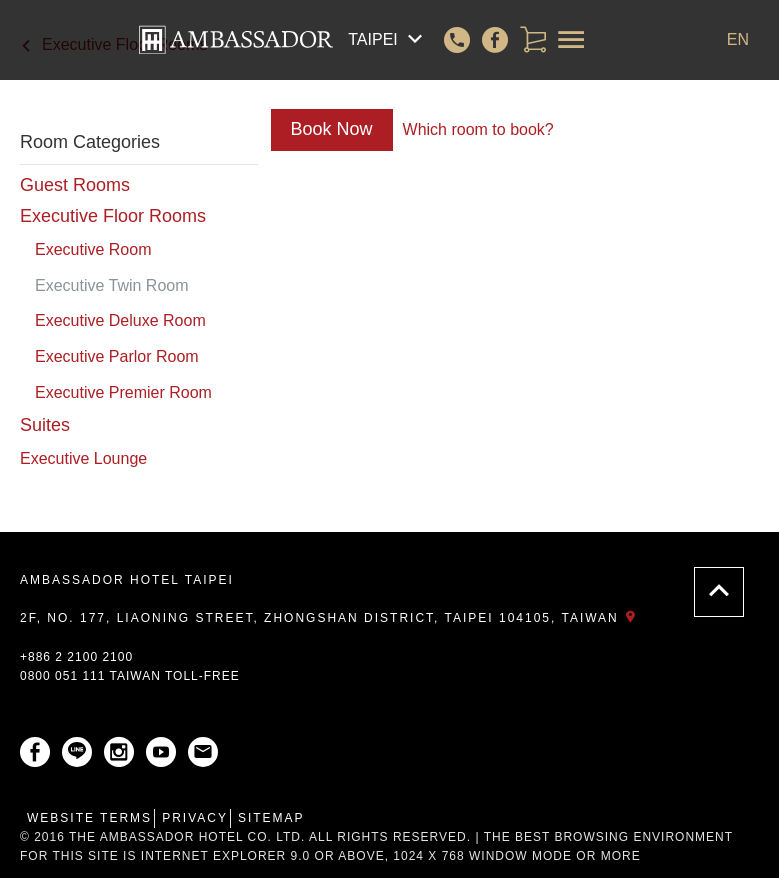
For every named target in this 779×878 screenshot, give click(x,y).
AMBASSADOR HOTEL (236, 40)
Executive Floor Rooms (113, 216)
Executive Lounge (83, 458)
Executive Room (93, 249)
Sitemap (271, 818)
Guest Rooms (75, 185)
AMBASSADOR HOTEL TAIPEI (127, 580)
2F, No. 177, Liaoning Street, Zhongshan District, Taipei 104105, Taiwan (331, 618)
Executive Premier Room (123, 392)
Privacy (195, 818)
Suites (45, 425)
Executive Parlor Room (117, 356)
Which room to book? (478, 129)
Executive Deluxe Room (120, 320)
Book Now (332, 129)
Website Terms (89, 818)
